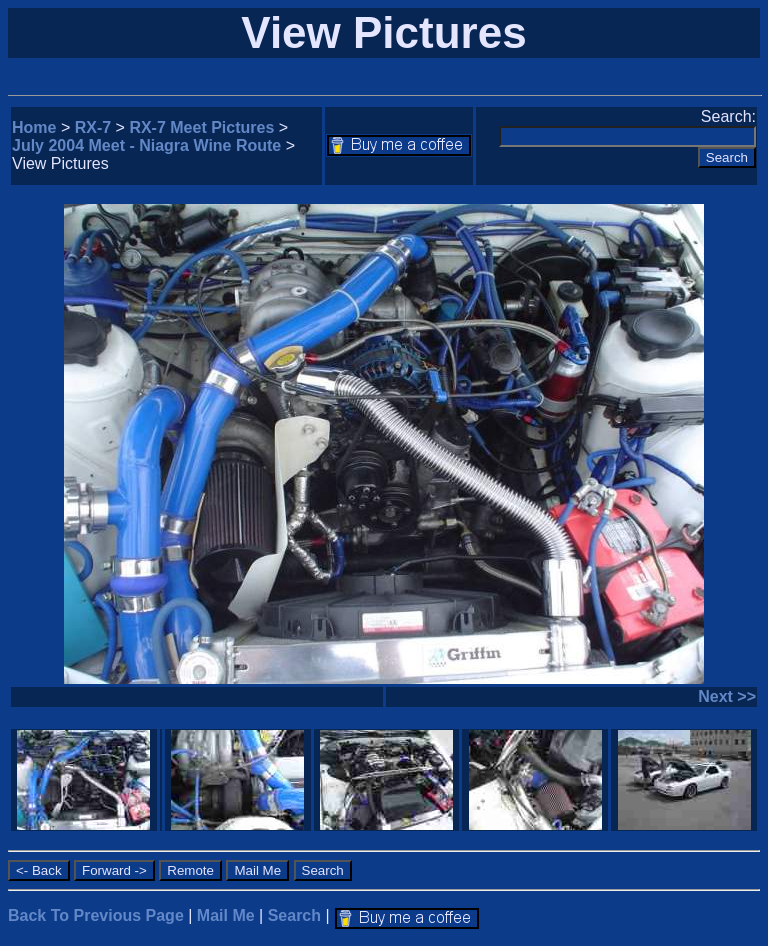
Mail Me (226, 915)
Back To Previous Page (96, 915)
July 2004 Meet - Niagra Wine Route (146, 145)
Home (34, 127)
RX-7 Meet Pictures (201, 127)
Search (294, 915)
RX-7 (93, 127)
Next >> (727, 696)
